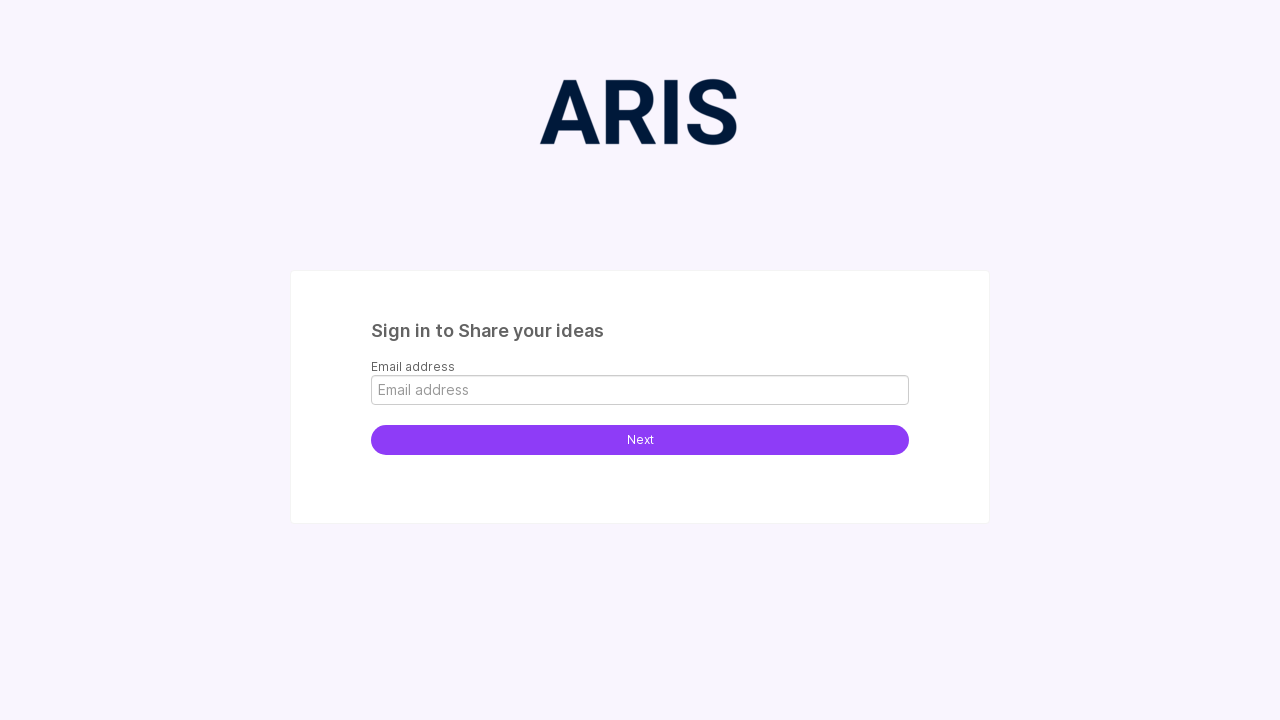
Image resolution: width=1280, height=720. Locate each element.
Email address (413, 366)
